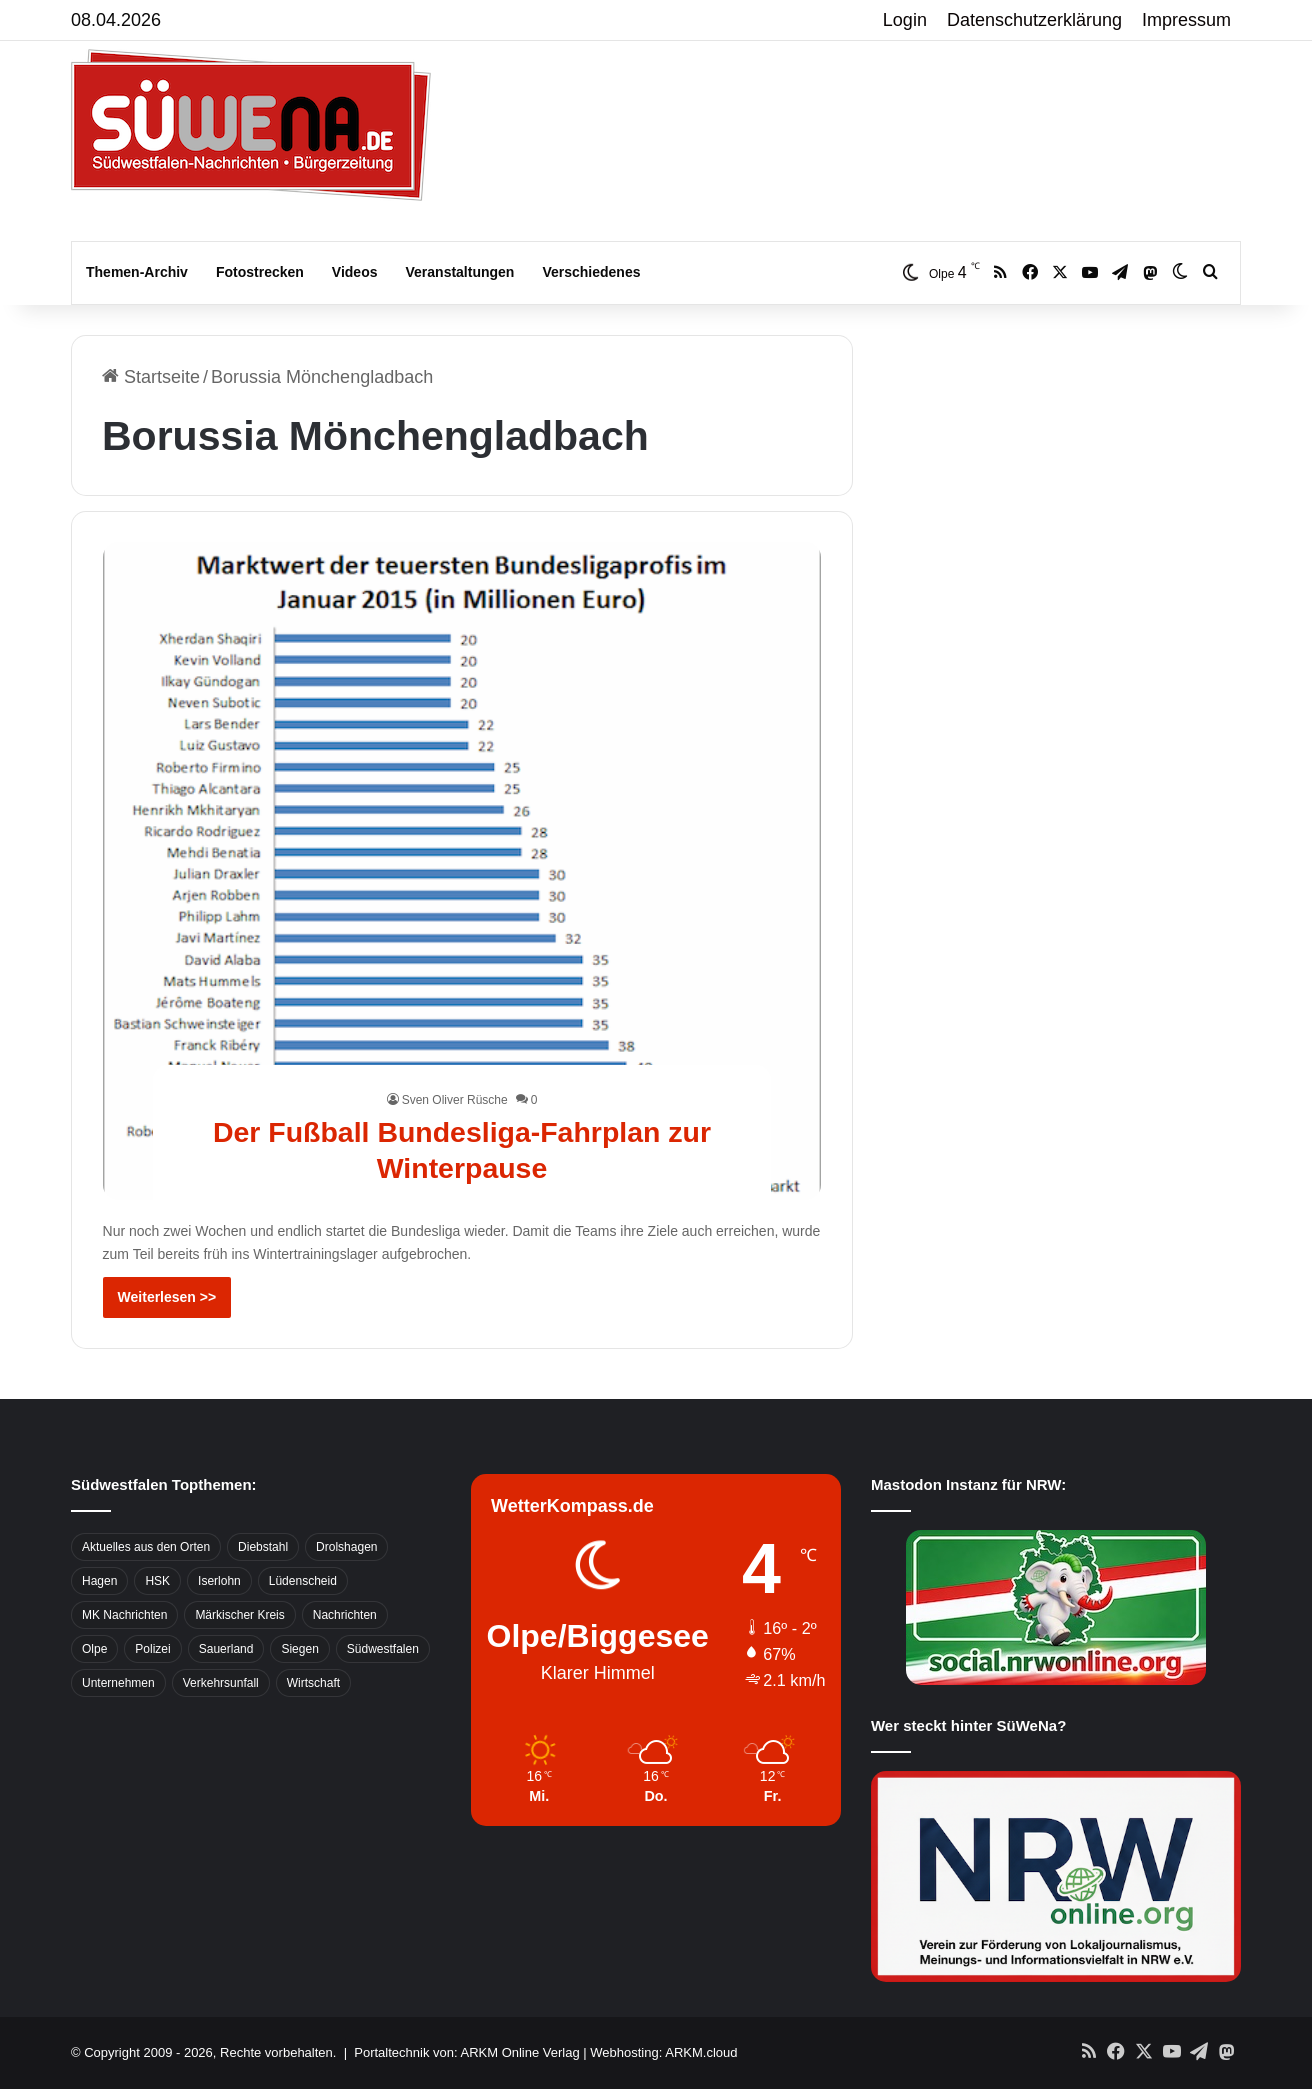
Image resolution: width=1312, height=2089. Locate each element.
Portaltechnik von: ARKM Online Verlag (466, 2052)
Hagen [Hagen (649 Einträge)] (99, 1581)
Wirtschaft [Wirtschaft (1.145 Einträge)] (313, 1683)
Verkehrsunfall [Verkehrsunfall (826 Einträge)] (221, 1683)
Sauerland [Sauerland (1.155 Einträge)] (226, 1649)
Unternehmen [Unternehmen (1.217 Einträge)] (118, 1683)
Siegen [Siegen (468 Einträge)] (299, 1649)
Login (905, 20)
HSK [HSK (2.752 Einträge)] (157, 1581)
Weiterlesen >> (167, 1297)
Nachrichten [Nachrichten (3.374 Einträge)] (345, 1615)
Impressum (1186, 20)
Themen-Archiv (137, 272)
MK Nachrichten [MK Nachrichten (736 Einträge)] (124, 1615)
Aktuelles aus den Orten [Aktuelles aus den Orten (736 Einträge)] (146, 1547)
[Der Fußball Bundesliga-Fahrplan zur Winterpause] (462, 870)
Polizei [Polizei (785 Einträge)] (152, 1649)
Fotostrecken (260, 272)
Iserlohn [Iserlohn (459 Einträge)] (219, 1581)
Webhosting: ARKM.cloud (663, 2052)
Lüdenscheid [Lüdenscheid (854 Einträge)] (303, 1581)
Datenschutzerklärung (1034, 20)
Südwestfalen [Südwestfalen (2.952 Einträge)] (383, 1649)
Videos (355, 272)
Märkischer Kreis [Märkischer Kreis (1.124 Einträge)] (239, 1615)
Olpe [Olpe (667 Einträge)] (94, 1649)
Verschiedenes (591, 272)
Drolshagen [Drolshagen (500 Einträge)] (346, 1547)
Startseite (151, 377)
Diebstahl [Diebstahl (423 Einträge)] (263, 1547)
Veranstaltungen (460, 272)
